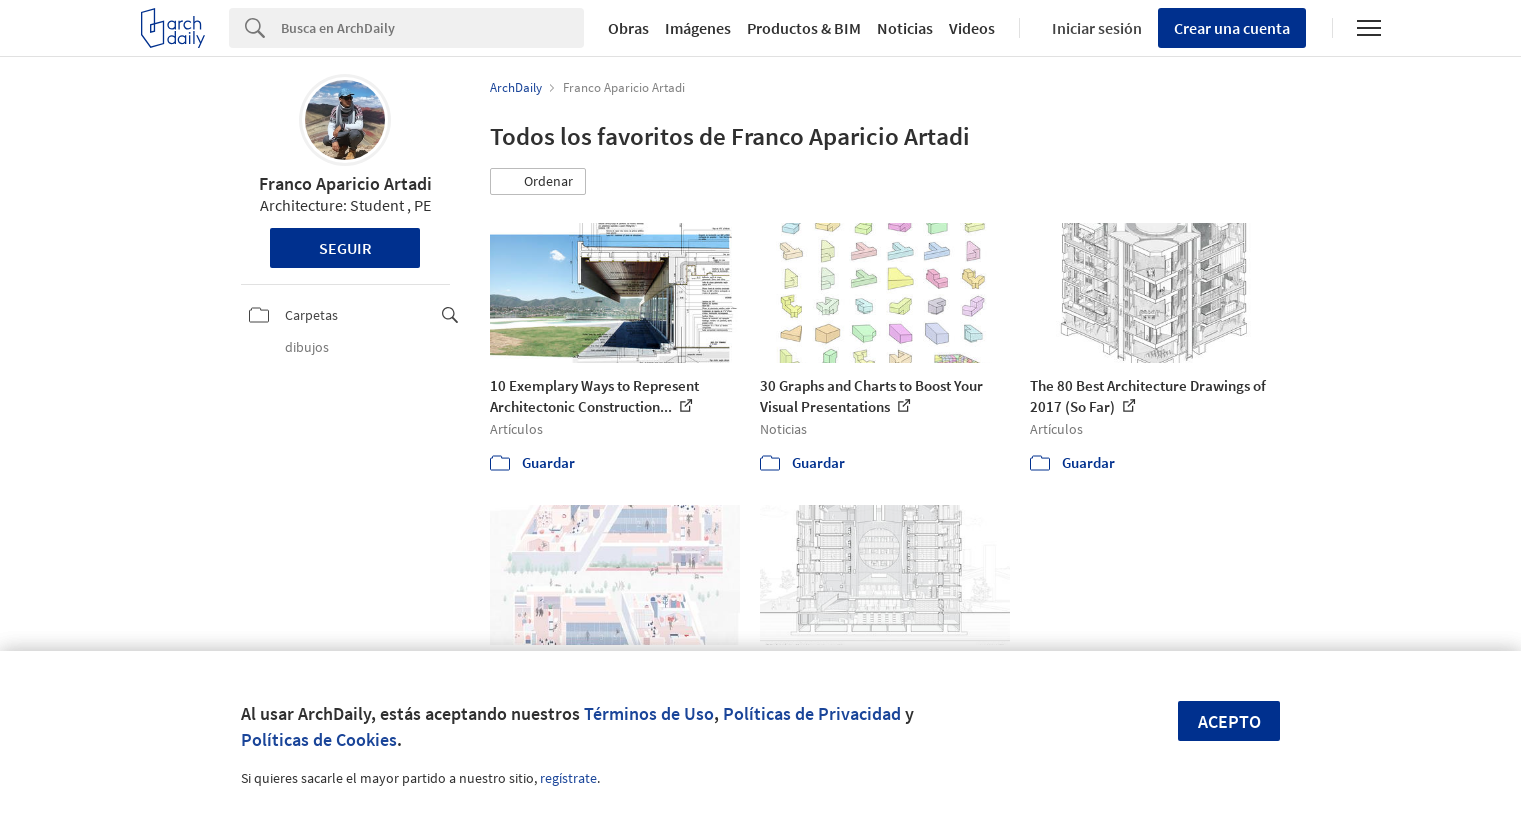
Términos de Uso (649, 713)
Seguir (345, 248)
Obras (628, 28)
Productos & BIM (804, 28)
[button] (538, 182)
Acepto (1229, 721)
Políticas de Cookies (319, 739)
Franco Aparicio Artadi (345, 183)
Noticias (905, 28)
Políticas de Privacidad (812, 713)
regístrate (568, 778)
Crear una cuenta (1232, 28)
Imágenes (698, 28)
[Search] (432, 28)
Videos (972, 28)
